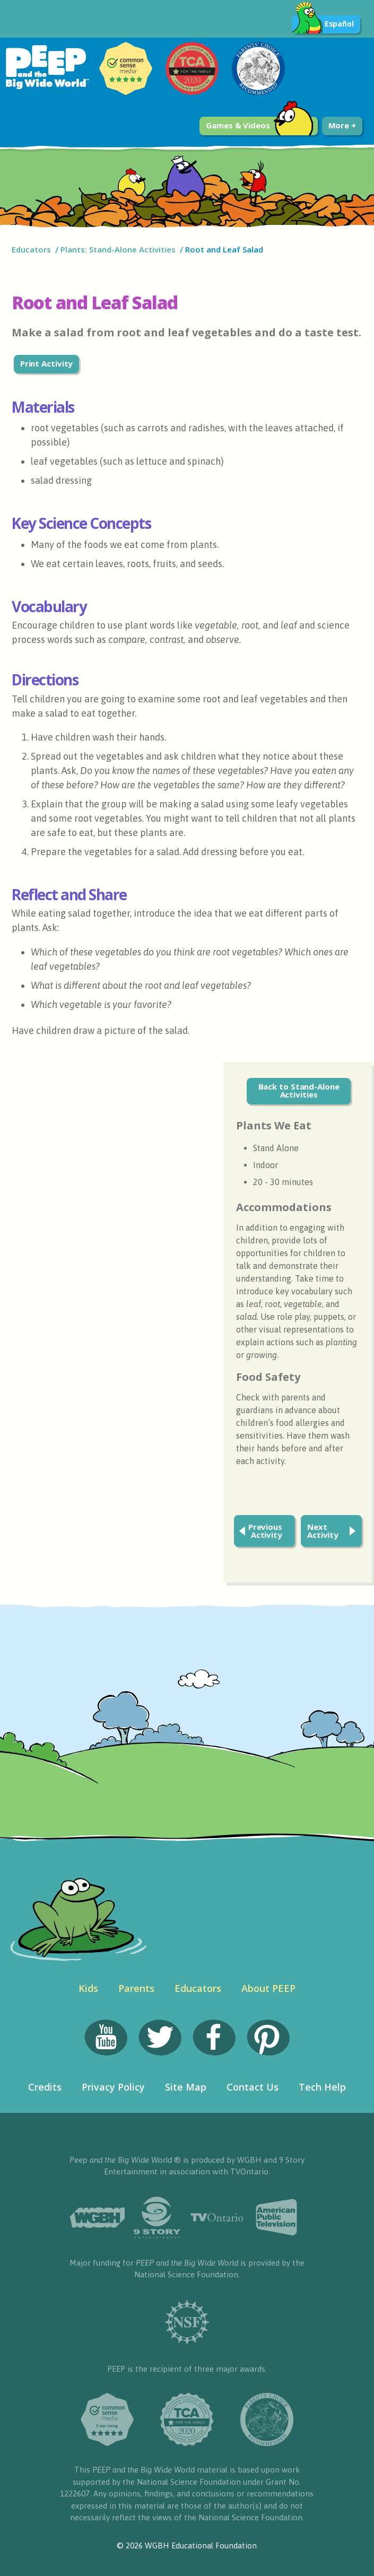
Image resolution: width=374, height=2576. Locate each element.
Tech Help (322, 2087)
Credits (45, 2087)
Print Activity (46, 363)
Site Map (185, 2087)
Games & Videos (260, 126)
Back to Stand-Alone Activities (299, 1090)
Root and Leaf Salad (225, 249)
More (342, 125)
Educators (31, 249)
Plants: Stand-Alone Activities (118, 249)
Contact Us (253, 2087)
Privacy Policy (113, 2087)
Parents (136, 1988)
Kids (88, 1988)
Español (323, 24)
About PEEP (268, 1988)
